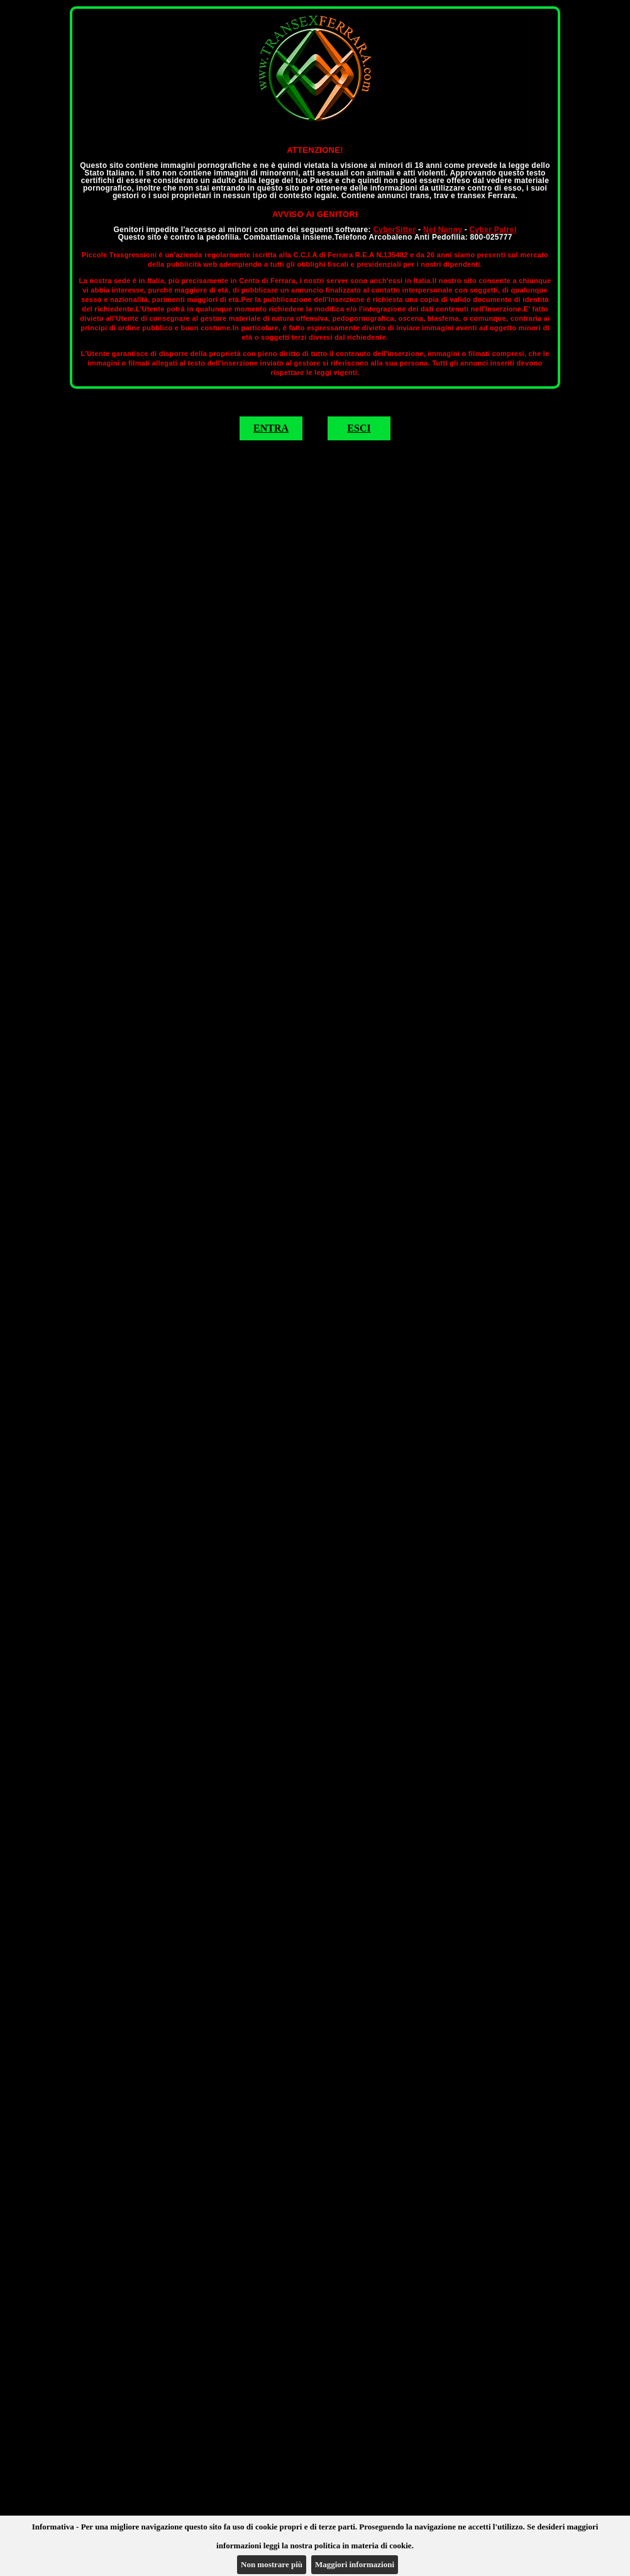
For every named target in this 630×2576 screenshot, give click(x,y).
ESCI (358, 428)
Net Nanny (442, 229)
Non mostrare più (271, 2564)
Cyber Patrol (493, 229)
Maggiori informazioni (354, 2564)
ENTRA (271, 428)
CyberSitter (394, 229)
